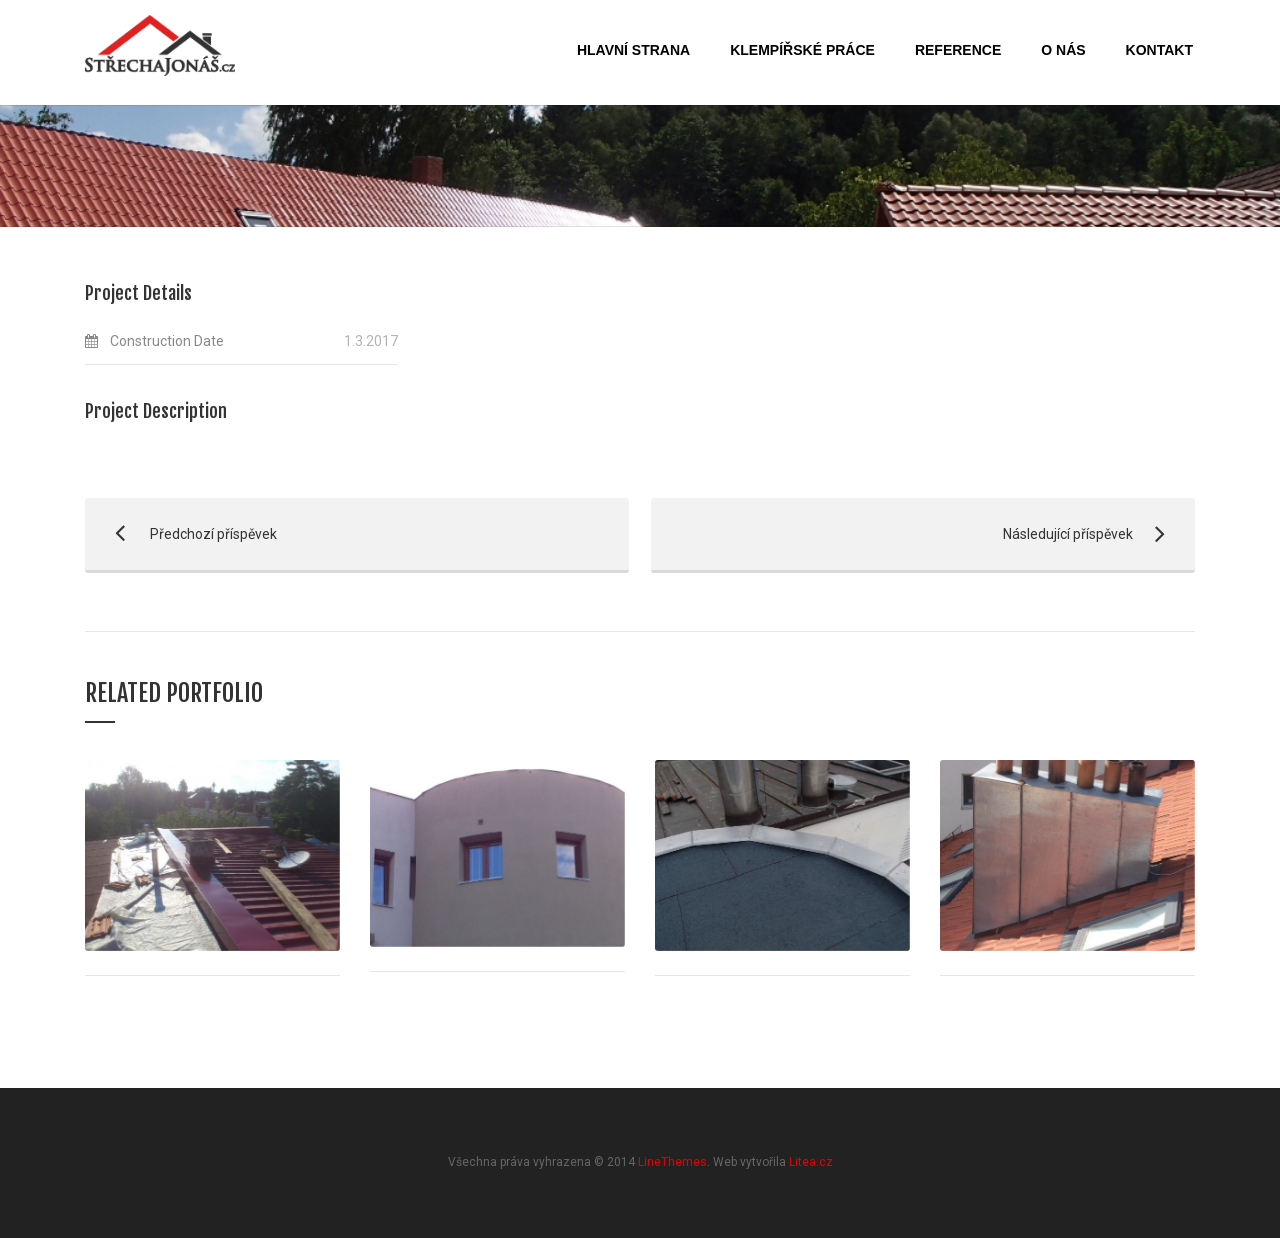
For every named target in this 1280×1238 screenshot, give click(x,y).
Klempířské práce (802, 50)
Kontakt (1159, 50)
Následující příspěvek (913, 534)
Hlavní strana (633, 50)
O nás (1063, 50)
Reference (958, 50)
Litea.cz (811, 1162)
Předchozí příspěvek (181, 534)
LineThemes (672, 1162)
